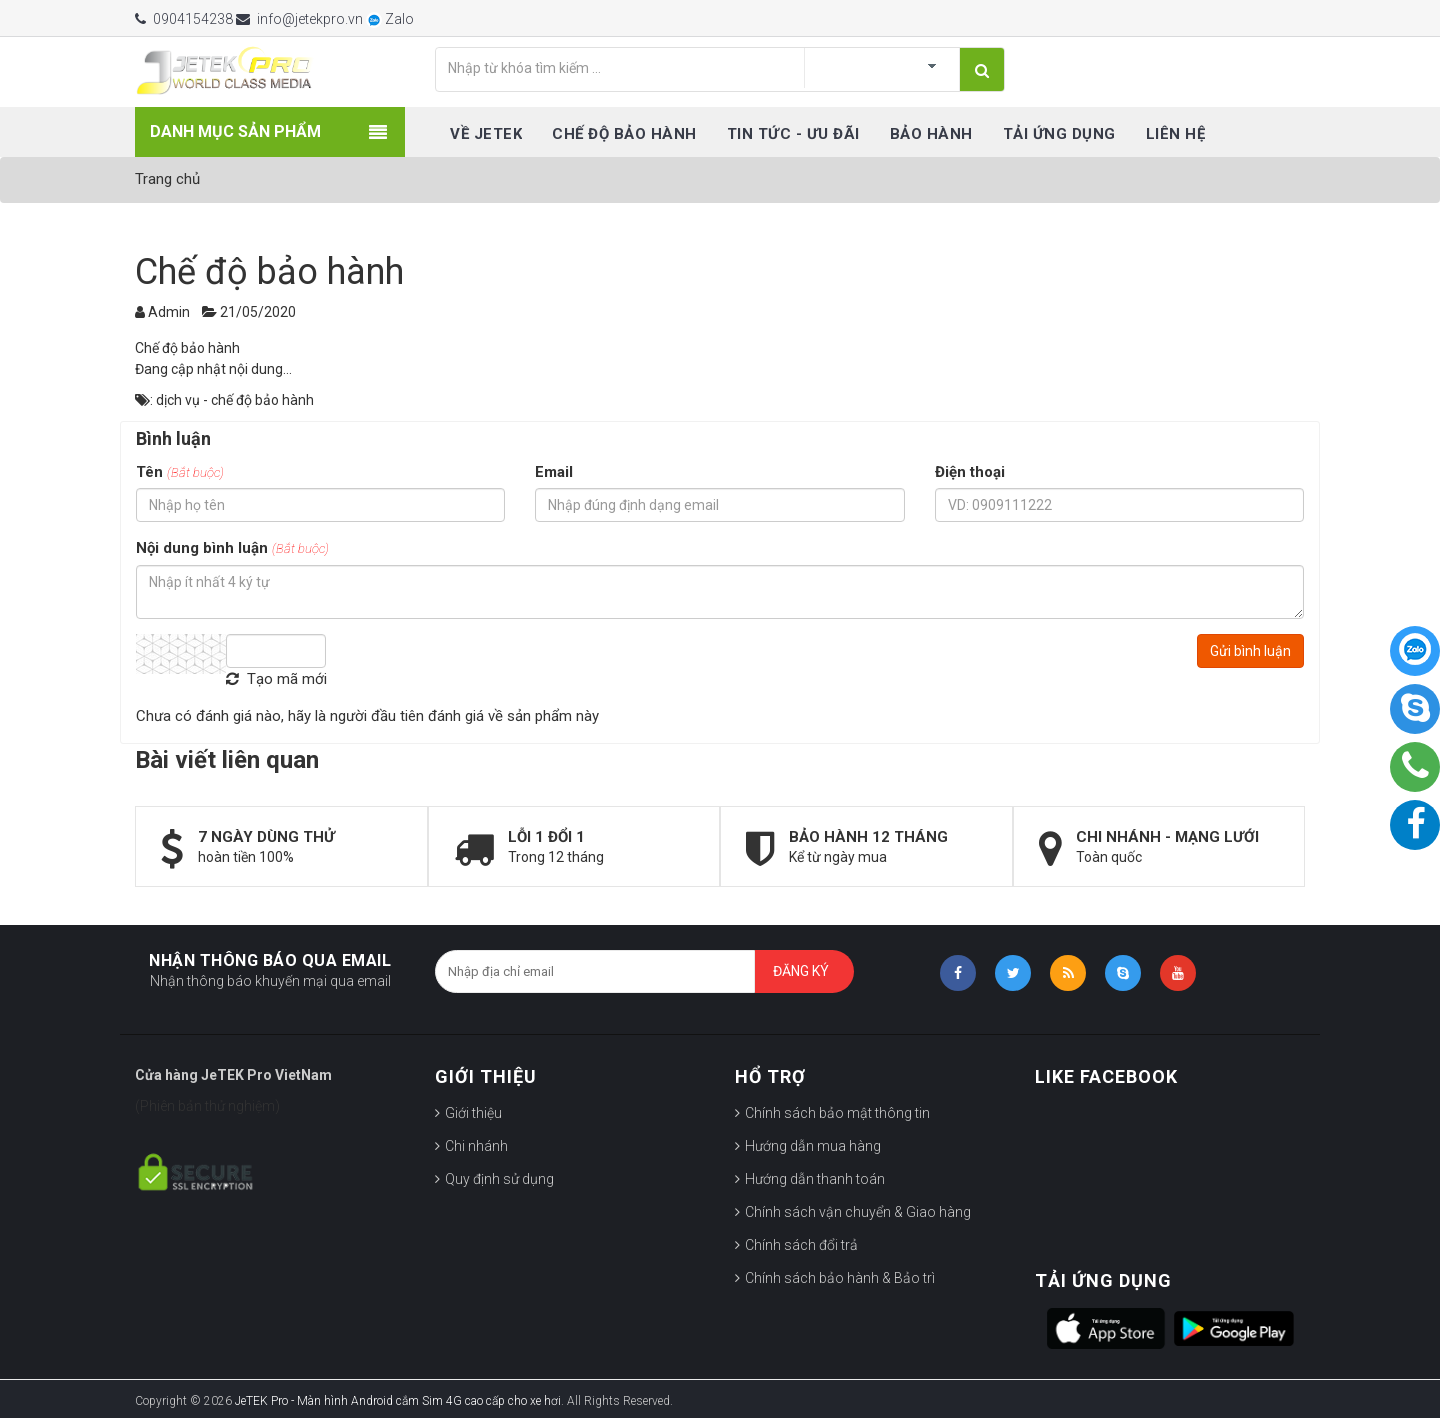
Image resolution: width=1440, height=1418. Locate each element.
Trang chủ (167, 179)
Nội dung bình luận (232, 548)
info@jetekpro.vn (299, 19)
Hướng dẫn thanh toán (815, 1179)
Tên (180, 472)
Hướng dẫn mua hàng (813, 1146)
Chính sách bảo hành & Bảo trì (840, 1278)
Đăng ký (801, 971)
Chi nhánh (476, 1146)
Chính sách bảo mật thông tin (837, 1113)
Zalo (390, 19)
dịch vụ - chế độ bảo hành (235, 400)
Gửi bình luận (1250, 651)
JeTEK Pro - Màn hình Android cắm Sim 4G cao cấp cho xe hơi (398, 1401)
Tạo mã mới (276, 679)
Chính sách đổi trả (801, 1245)
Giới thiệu (473, 1113)
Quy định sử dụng (499, 1179)
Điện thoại (970, 472)
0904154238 (184, 19)
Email (554, 472)
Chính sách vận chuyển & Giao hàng (858, 1212)
